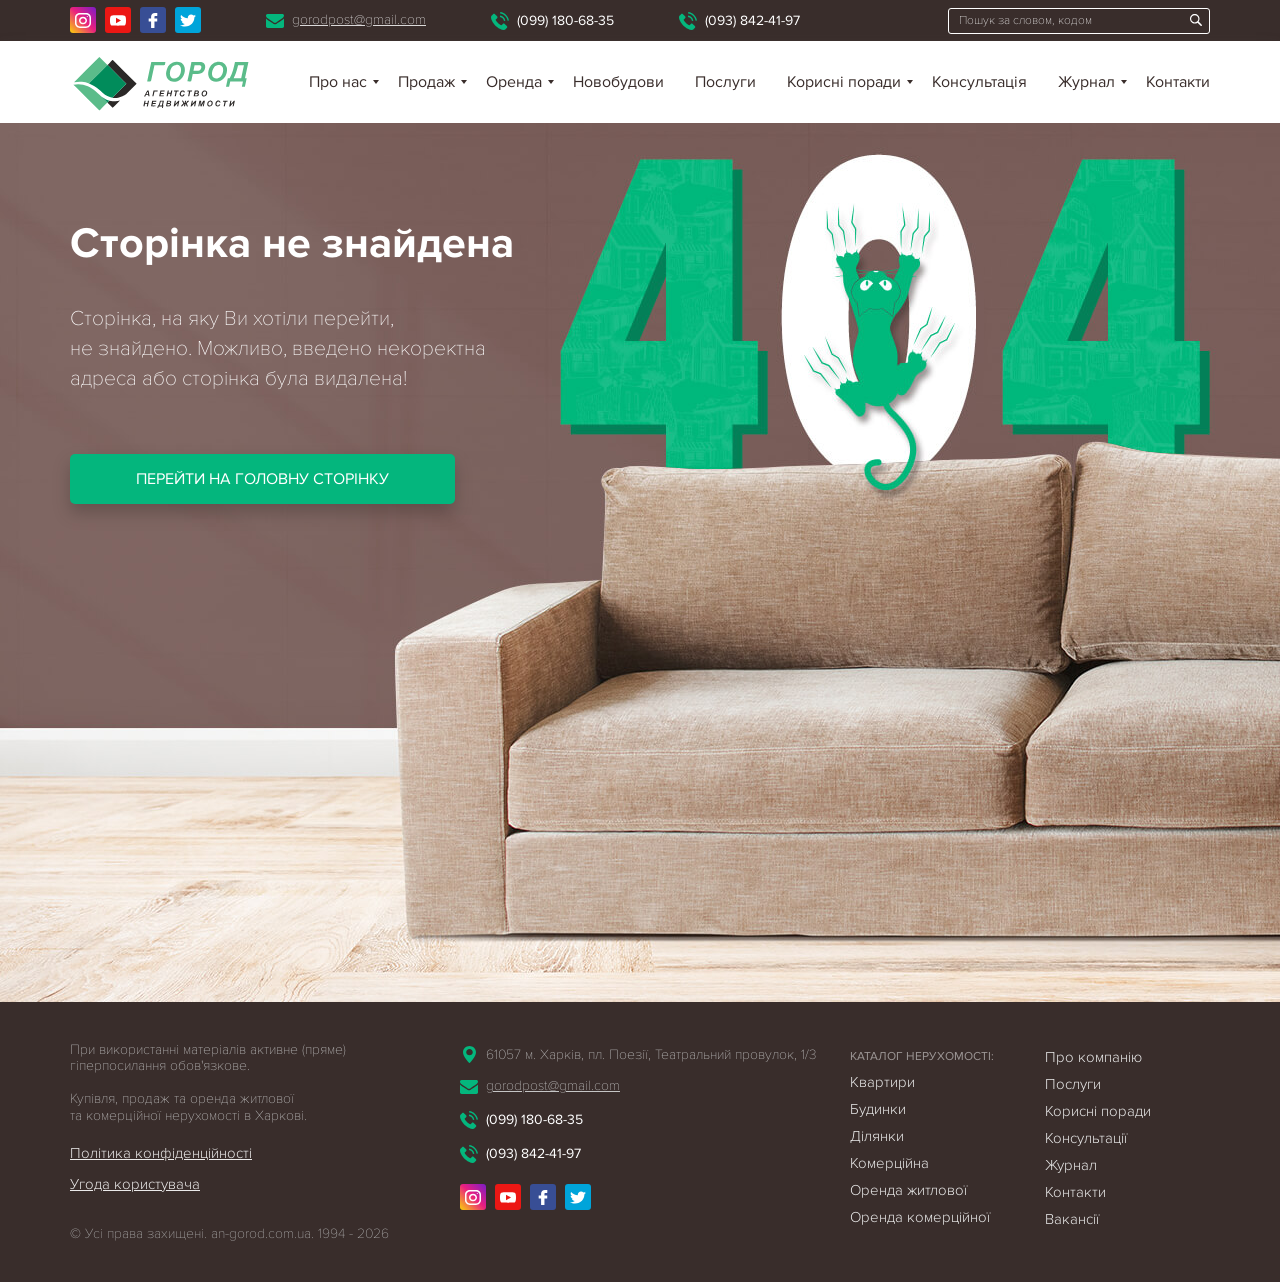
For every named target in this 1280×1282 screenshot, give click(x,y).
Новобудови (618, 82)
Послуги (725, 82)
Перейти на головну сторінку (262, 479)
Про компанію (1093, 1057)
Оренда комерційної (920, 1217)
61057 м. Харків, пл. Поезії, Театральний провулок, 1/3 (651, 1054)
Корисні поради (844, 82)
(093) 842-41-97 (752, 20)
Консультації (1086, 1138)
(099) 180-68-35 (565, 20)
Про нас (338, 82)
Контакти (1178, 82)
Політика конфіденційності (161, 1153)
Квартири (882, 1082)
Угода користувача (135, 1184)
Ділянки (877, 1136)
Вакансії (1072, 1219)
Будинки (878, 1109)
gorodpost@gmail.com (359, 19)
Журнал (1086, 82)
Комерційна (889, 1163)
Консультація (979, 82)
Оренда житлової (908, 1190)
